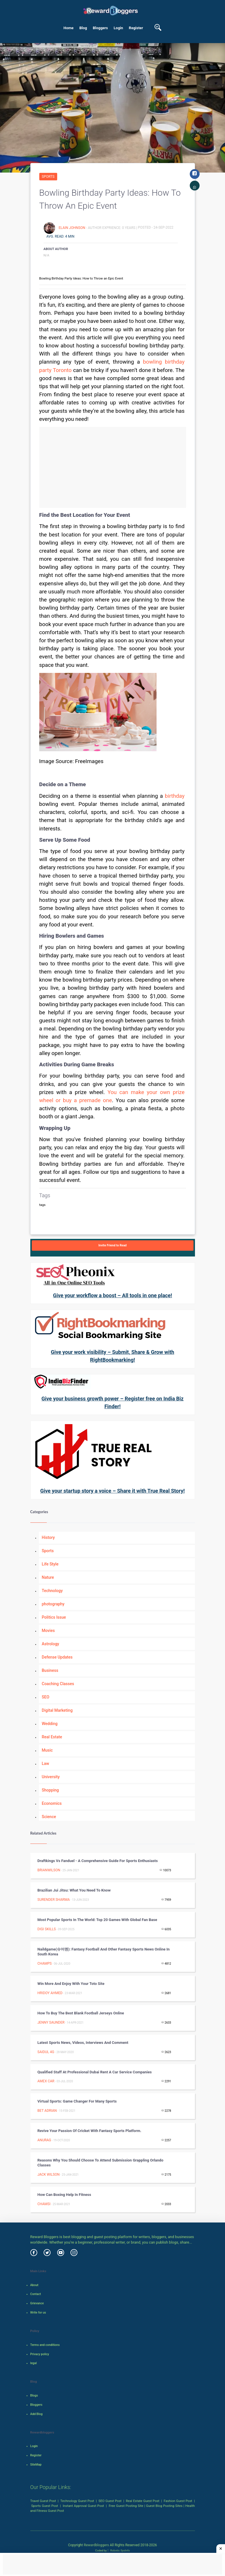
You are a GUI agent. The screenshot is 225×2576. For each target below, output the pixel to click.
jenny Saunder (51, 2022)
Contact (35, 2294)
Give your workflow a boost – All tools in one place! (112, 1295)
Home (69, 28)
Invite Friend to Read (112, 1245)
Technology (52, 1590)
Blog (83, 28)
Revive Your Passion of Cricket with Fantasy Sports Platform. (90, 2131)
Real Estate (52, 1737)
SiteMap (36, 2464)
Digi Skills (47, 1929)
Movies (48, 1630)
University (51, 1776)
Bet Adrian (47, 2111)
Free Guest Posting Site (126, 2506)
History (48, 1537)
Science (49, 1816)
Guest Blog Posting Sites (164, 2506)
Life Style (50, 1564)
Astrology (50, 1644)
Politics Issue (54, 1617)
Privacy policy (39, 2354)
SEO (45, 1697)
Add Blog (36, 2414)
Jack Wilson (49, 2174)
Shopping (50, 1790)
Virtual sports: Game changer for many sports (77, 2101)
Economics (52, 1803)
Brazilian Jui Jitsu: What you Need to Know (74, 1890)
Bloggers (100, 28)
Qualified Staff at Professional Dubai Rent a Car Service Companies (95, 2072)
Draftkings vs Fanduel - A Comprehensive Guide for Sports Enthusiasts (98, 1861)
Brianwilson (49, 1870)
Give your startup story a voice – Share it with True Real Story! (112, 1491)
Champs (45, 1963)
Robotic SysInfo (118, 2550)
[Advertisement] (112, 467)
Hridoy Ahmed (50, 1993)
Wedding (50, 1723)
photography (53, 1604)
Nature (48, 1577)
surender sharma (54, 1900)
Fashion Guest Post (178, 2501)
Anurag (44, 2140)
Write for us (38, 2312)
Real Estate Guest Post (142, 2501)
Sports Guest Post (44, 2506)
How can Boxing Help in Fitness (64, 2194)
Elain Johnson (72, 227)
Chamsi (44, 2204)
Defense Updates (57, 1657)
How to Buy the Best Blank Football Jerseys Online (81, 2013)
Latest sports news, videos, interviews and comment (83, 2042)
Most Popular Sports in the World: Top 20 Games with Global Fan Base (97, 1920)
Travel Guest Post (43, 2501)
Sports (48, 177)
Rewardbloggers (96, 2545)
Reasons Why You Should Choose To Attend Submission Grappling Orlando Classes (100, 2162)
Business (50, 1670)
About (34, 2285)
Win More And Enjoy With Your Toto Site (71, 1983)
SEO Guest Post (110, 2501)
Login (118, 28)
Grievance (37, 2303)
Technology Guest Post (77, 2501)
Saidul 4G (46, 2052)
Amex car (46, 2081)
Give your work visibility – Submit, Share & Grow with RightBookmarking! (112, 1356)
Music (47, 1750)
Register (136, 28)
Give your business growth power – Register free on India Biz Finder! (113, 1402)
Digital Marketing (57, 1710)
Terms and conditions (45, 2345)
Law (45, 1763)
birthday (175, 796)
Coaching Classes (58, 1683)
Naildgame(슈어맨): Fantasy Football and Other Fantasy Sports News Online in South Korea (104, 1951)
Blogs (34, 2395)
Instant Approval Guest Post (83, 2506)
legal (33, 2363)
